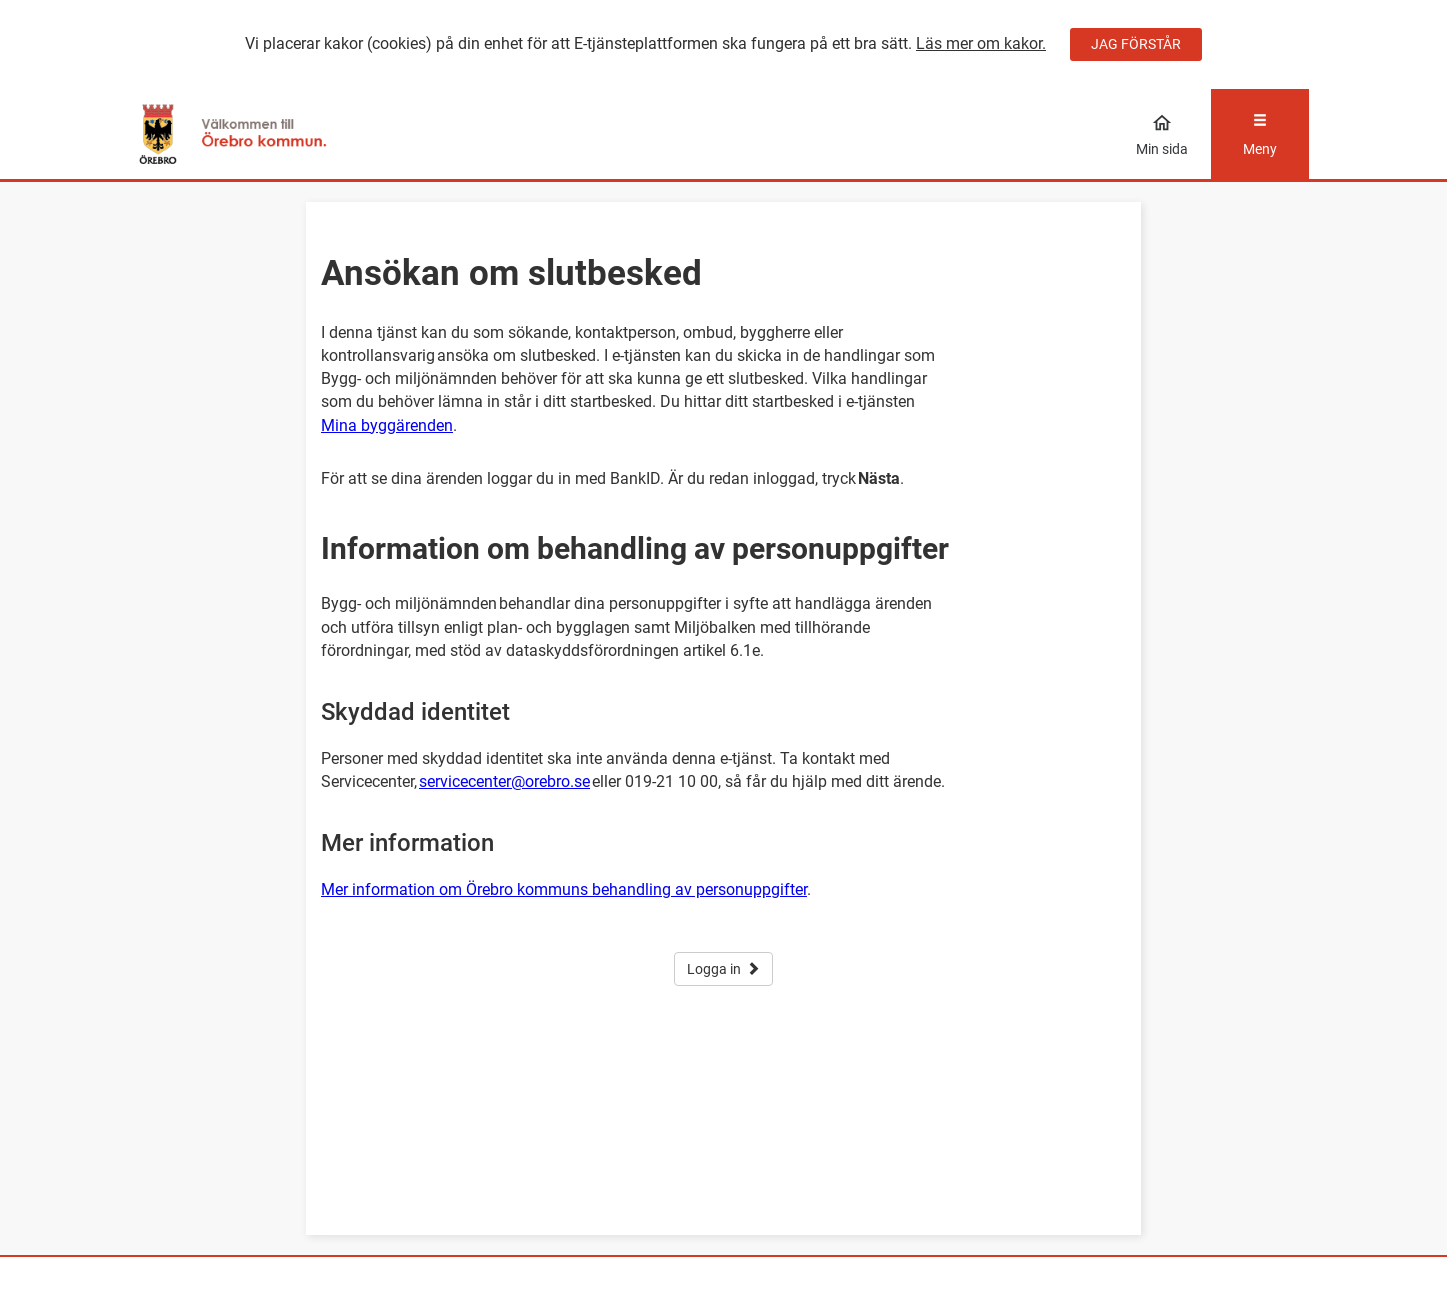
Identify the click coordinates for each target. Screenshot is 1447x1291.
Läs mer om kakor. (981, 43)
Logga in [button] (723, 969)
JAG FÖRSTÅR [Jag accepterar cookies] (1136, 44)
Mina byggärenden (387, 425)
